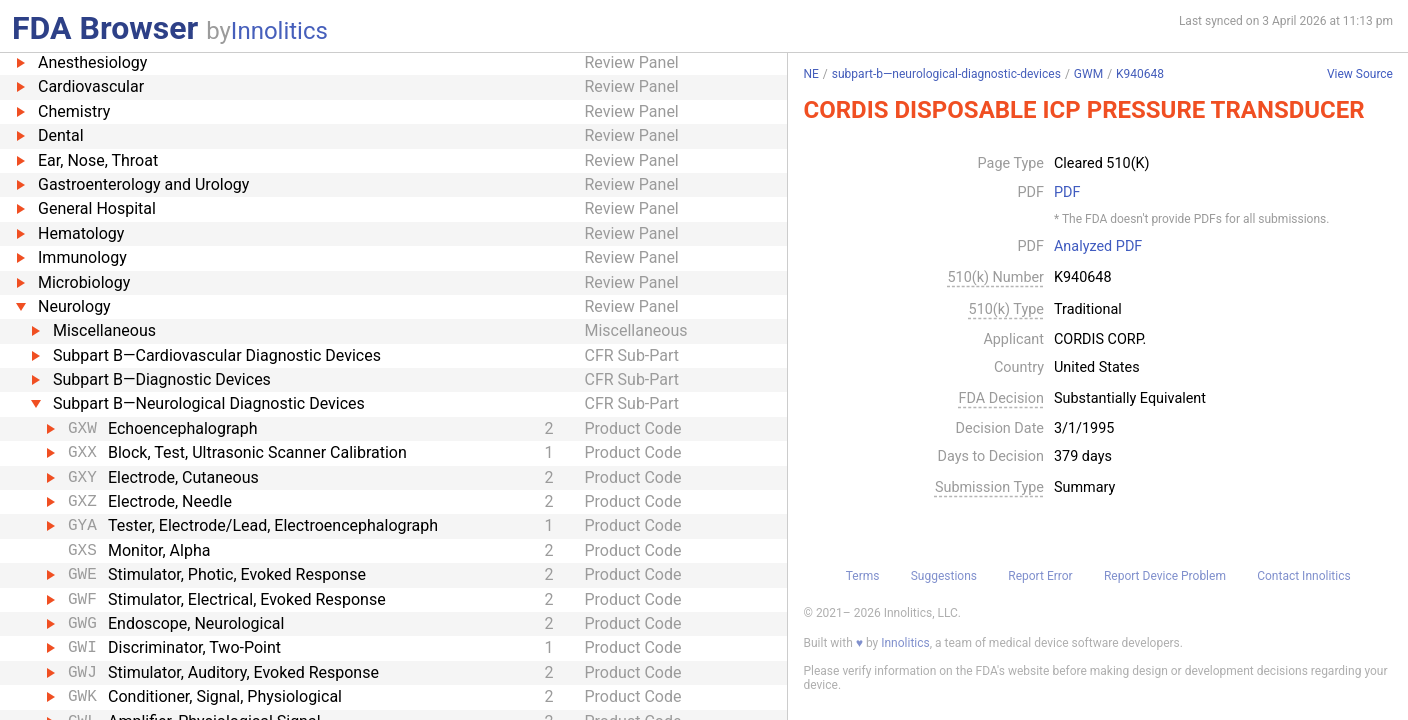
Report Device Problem (1165, 576)
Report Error (1040, 576)
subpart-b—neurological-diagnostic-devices (946, 74)
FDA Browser (105, 28)
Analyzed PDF (1098, 247)
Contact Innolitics (1303, 576)
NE (810, 74)
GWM (1088, 74)
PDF (1067, 193)
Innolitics (279, 31)
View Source (1360, 74)
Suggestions (944, 576)
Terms (863, 576)
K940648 (1140, 74)
